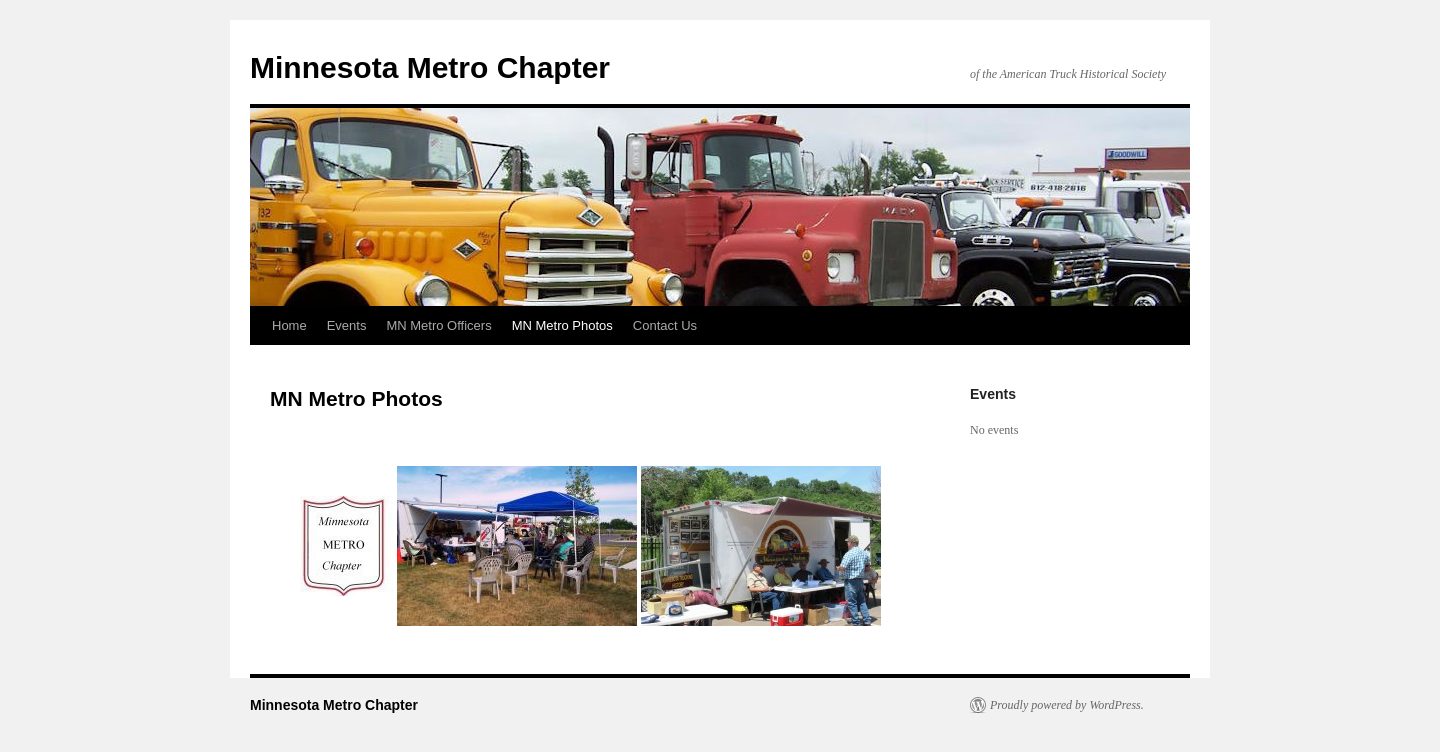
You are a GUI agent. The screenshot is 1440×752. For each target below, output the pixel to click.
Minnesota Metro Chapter (430, 67)
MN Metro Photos (562, 325)
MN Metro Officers (438, 325)
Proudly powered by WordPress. (1067, 705)
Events (347, 325)
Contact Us (665, 325)
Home (289, 325)
